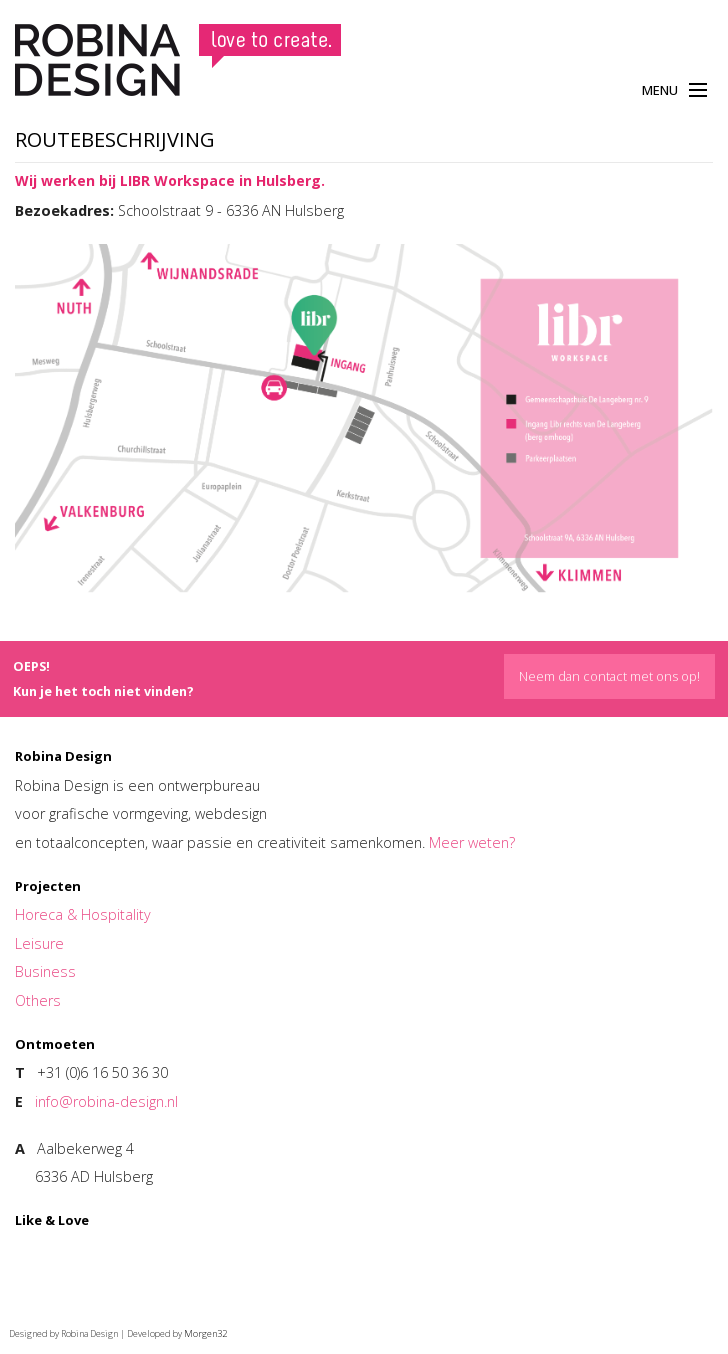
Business (45, 971)
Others (38, 1000)
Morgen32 (205, 1333)
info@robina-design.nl (106, 1101)
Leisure (39, 943)
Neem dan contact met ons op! (609, 676)
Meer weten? (472, 842)
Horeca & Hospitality (83, 914)
